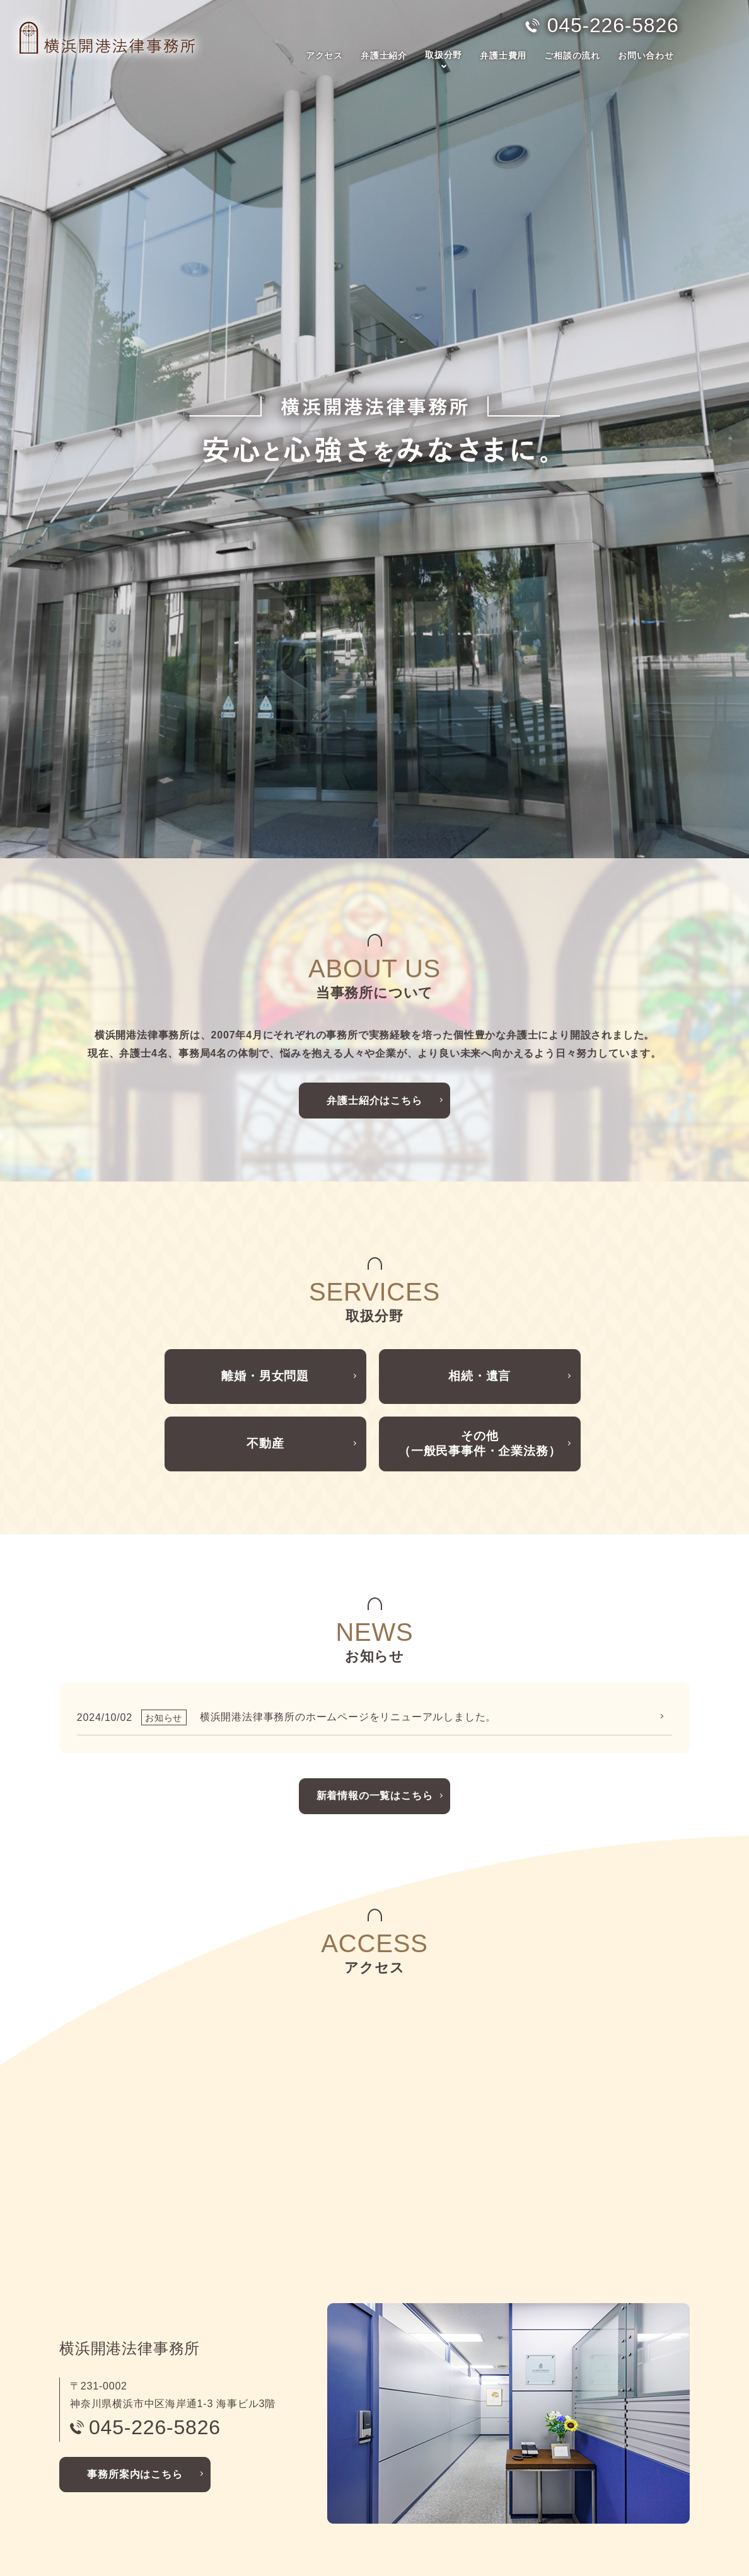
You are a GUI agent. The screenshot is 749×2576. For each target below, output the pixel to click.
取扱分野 (443, 55)
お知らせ (507, 2433)
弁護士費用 (503, 55)
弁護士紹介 (384, 55)
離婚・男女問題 (265, 1124)
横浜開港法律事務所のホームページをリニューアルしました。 (348, 1477)
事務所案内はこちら (134, 2234)
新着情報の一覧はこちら (374, 1556)
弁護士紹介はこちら (374, 843)
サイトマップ (517, 2472)
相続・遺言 (480, 1124)
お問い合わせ (646, 55)
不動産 (264, 1200)
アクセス (324, 55)
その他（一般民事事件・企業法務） (479, 1200)
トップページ (97, 2394)
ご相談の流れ (572, 55)
